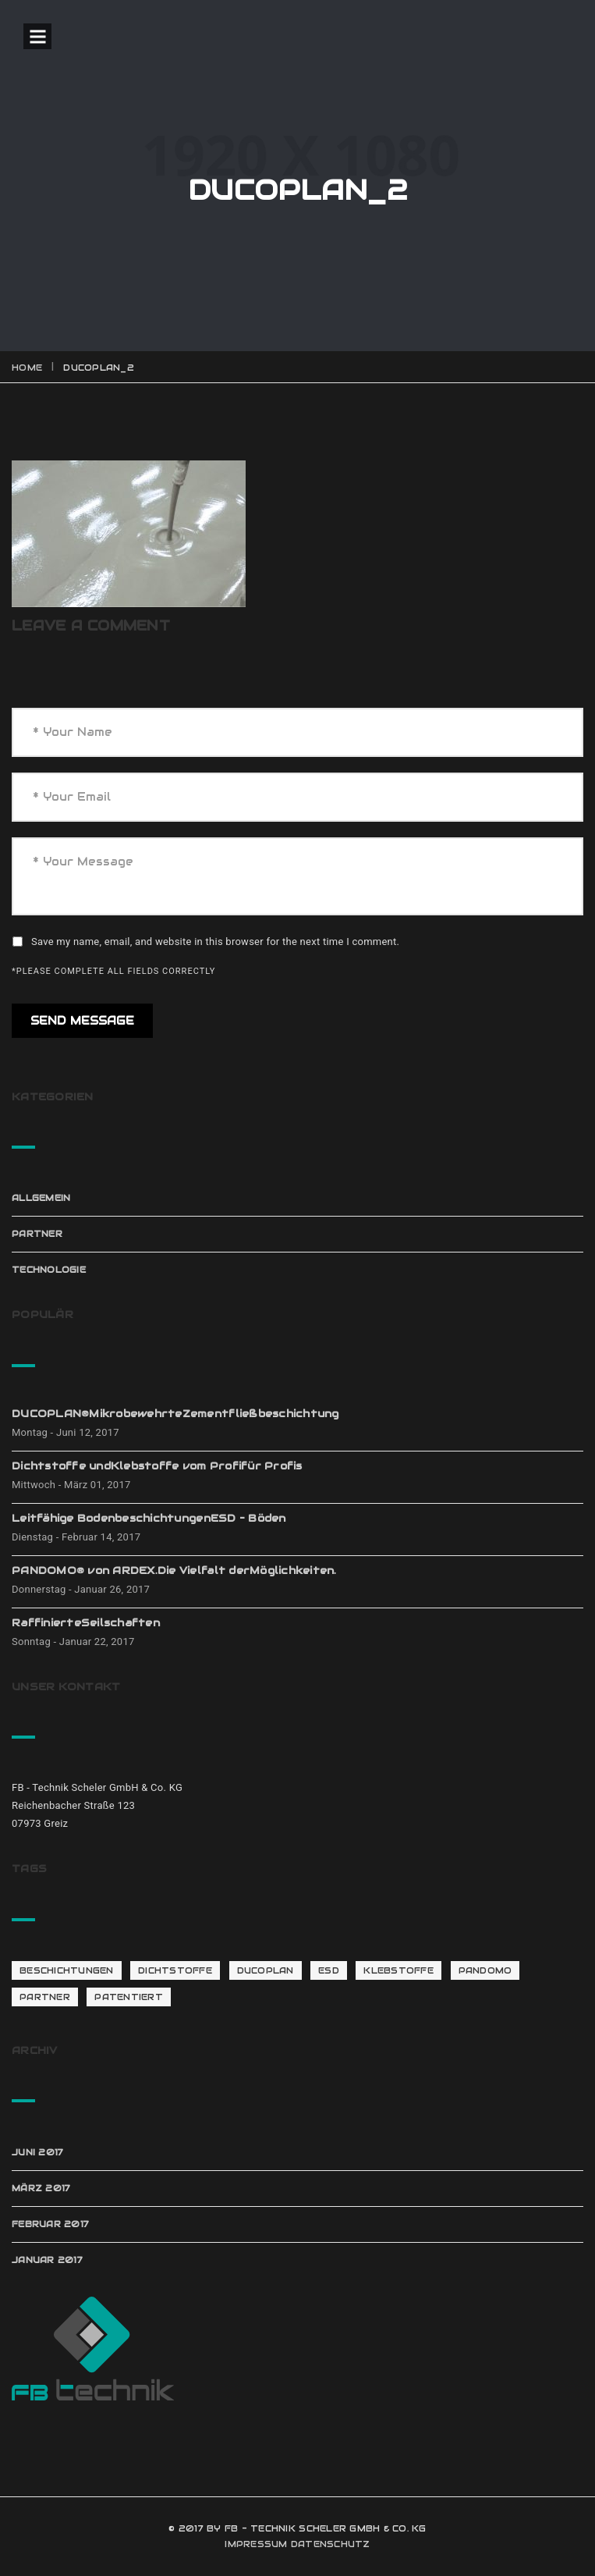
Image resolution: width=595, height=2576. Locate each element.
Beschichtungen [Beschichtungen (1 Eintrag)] (66, 1970)
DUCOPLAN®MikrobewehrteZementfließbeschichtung (175, 1413)
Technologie (49, 1269)
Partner (37, 1233)
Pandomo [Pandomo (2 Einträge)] (485, 1970)
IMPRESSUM (256, 2544)
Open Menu (37, 36)
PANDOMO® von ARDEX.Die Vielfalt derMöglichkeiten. (174, 1570)
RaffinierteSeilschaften (86, 1622)
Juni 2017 (37, 2152)
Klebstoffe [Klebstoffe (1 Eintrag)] (398, 1970)
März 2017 (41, 2188)
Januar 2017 (47, 2259)
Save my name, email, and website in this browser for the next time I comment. (215, 941)
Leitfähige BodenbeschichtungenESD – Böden (149, 1518)
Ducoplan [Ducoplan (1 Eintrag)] (265, 1970)
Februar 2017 (50, 2224)
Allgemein (41, 1197)
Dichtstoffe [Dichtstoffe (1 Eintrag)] (175, 1970)
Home (27, 367)
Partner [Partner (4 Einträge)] (44, 1997)
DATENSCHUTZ (330, 2544)
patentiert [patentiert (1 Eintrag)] (128, 1997)
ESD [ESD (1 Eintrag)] (328, 1970)
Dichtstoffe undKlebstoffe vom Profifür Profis (157, 1466)
